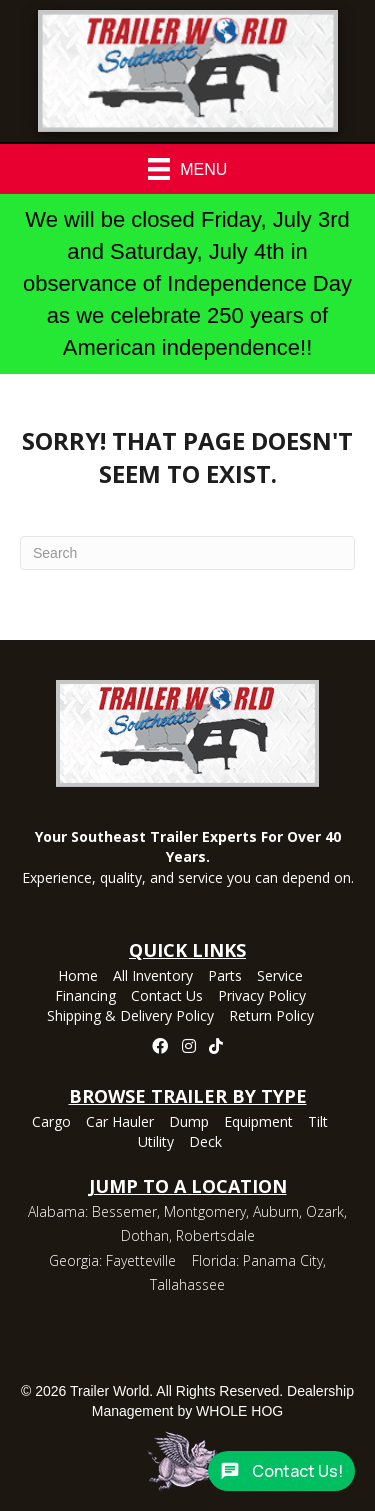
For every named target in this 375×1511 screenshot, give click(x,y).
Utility (156, 1143)
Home (78, 977)
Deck (205, 1143)
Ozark (325, 1211)
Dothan (145, 1235)
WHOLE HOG (239, 1411)
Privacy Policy (262, 997)
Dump (189, 1123)
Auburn (276, 1211)
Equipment (258, 1123)
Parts (225, 977)
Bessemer (124, 1211)
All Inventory (153, 977)
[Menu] (188, 169)
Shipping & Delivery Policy (130, 1017)
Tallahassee (187, 1284)
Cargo (51, 1123)
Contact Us (167, 997)
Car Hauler (120, 1123)
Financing (85, 997)
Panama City (283, 1260)
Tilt (318, 1123)
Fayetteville (141, 1260)
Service (280, 977)
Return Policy (271, 1017)
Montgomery (205, 1211)
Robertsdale (215, 1235)
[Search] (187, 553)
